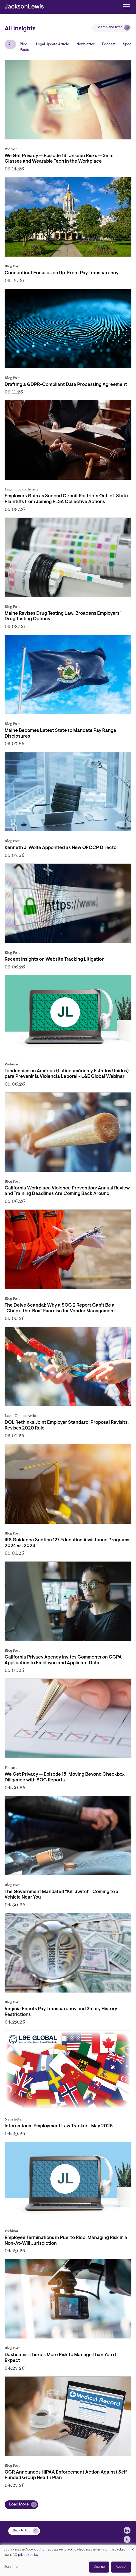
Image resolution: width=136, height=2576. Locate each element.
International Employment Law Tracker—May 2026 (59, 2126)
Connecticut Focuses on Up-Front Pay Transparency (62, 273)
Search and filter (109, 27)
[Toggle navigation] (126, 6)
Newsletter (85, 44)
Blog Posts (24, 47)
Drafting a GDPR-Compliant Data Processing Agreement (66, 384)
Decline (99, 2567)
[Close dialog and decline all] (132, 2548)
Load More (19, 2504)
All (10, 44)
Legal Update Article (52, 44)
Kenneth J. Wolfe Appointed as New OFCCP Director (61, 848)
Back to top (22, 2530)
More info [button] (10, 2567)
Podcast (109, 44)
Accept (121, 2567)
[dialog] (68, 2560)
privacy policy (28, 2555)
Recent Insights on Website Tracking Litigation (55, 959)
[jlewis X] (127, 2539)
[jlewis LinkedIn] (127, 2530)
